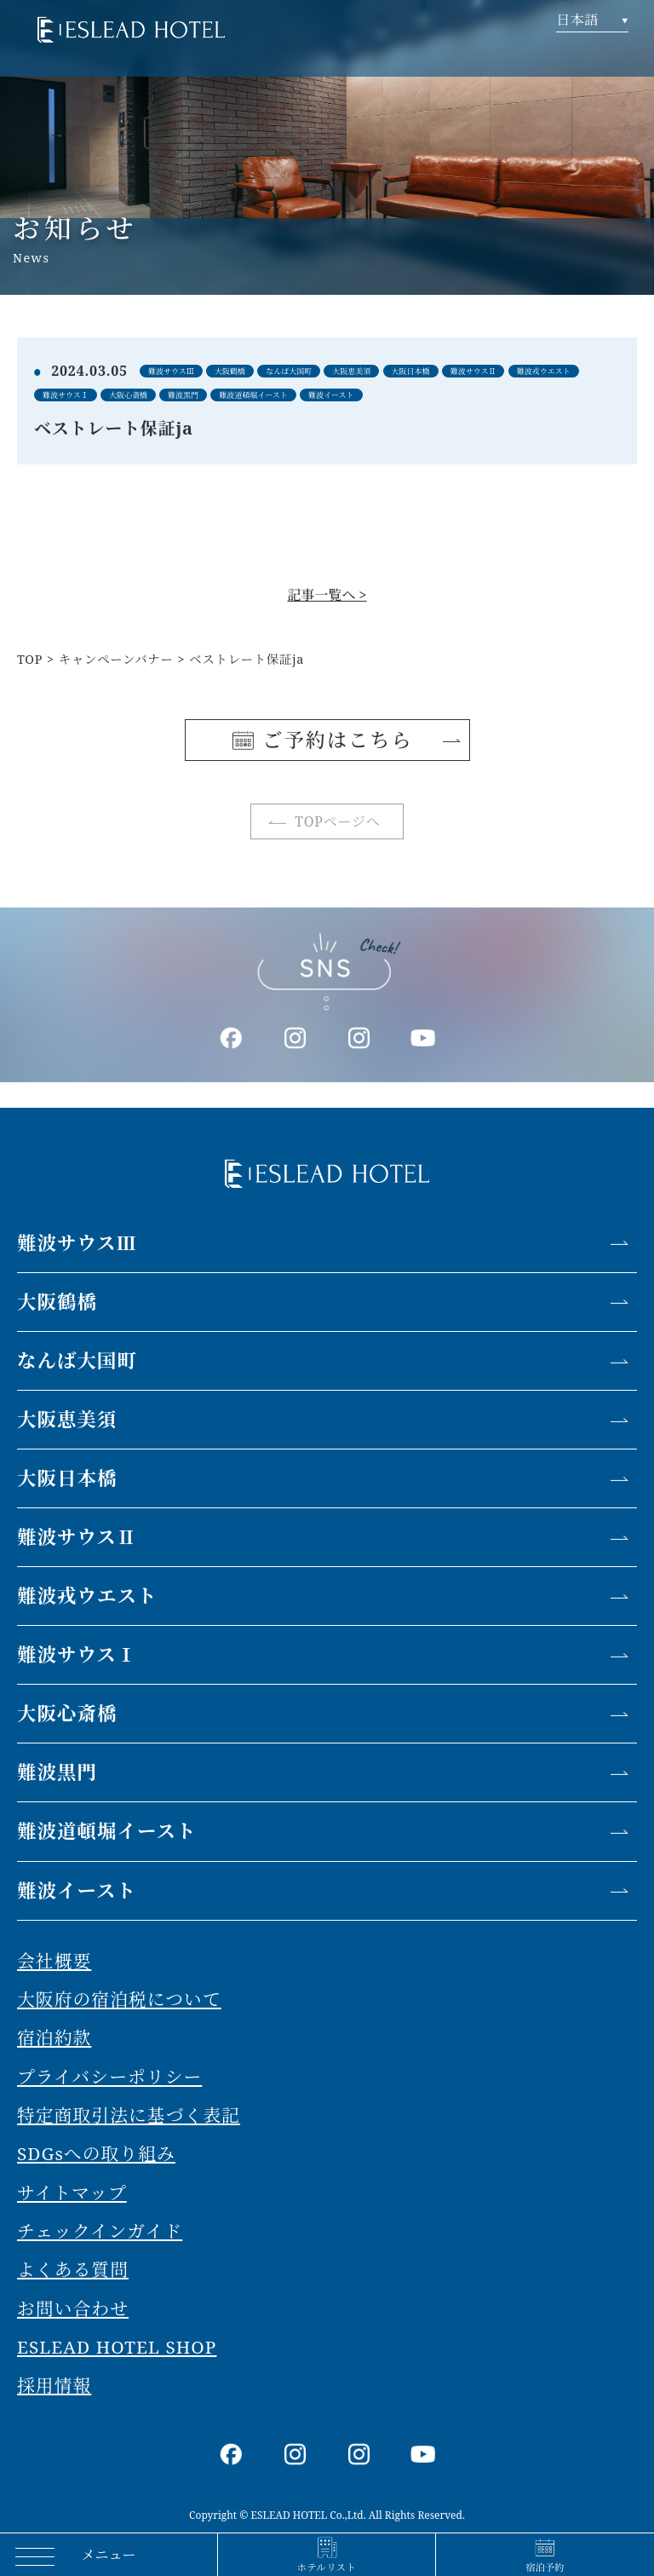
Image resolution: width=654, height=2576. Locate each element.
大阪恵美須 (67, 1419)
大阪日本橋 (67, 1478)
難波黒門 (57, 1772)
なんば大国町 (77, 1360)
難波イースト (76, 1890)
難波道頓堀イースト (106, 1831)
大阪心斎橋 (67, 1713)
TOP (30, 659)
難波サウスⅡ (76, 1537)
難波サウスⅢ (76, 1243)
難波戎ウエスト (87, 1595)
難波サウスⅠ (76, 1654)
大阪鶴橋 (57, 1301)
